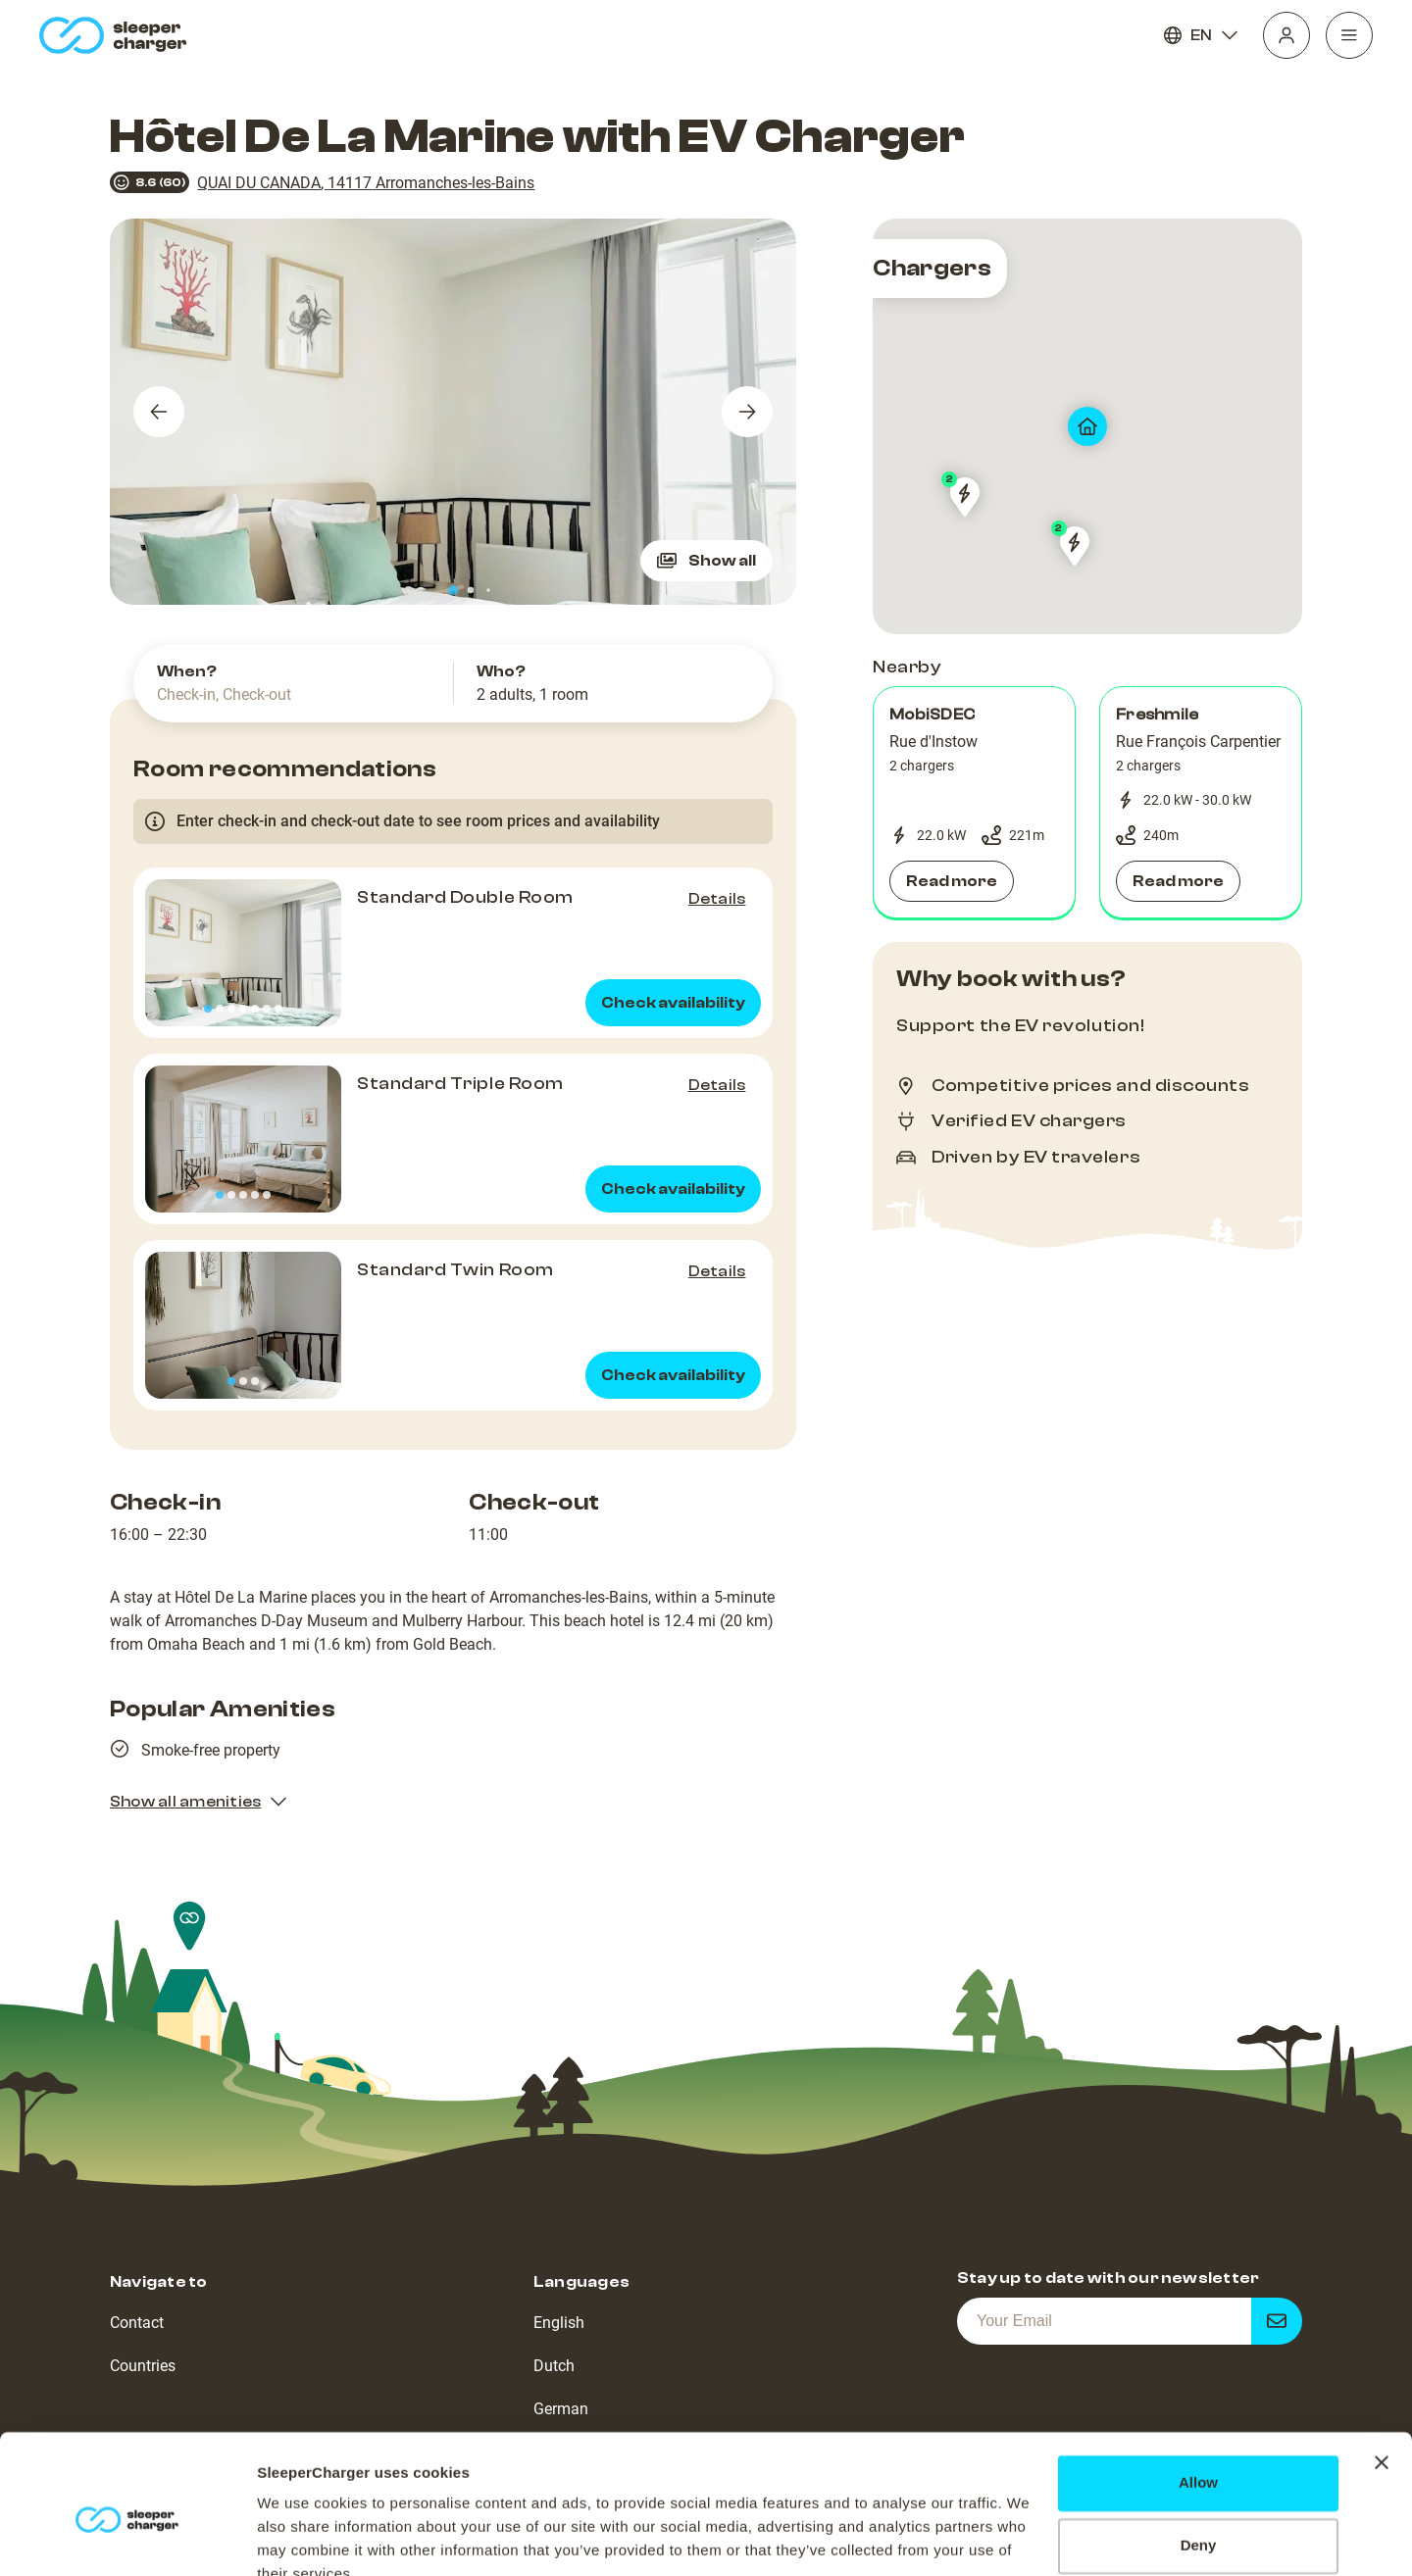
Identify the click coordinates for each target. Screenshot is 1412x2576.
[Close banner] (1381, 2372)
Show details (302, 2537)
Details (717, 899)
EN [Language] (1201, 35)
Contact (137, 2322)
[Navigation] (1349, 35)
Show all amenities (199, 1801)
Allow (1198, 2392)
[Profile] (1286, 35)
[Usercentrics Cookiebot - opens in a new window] (127, 2537)
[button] (974, 802)
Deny (1199, 2455)
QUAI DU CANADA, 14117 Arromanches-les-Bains (365, 182)
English (558, 2322)
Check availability (673, 1003)
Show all (706, 560)
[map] (1087, 426)
